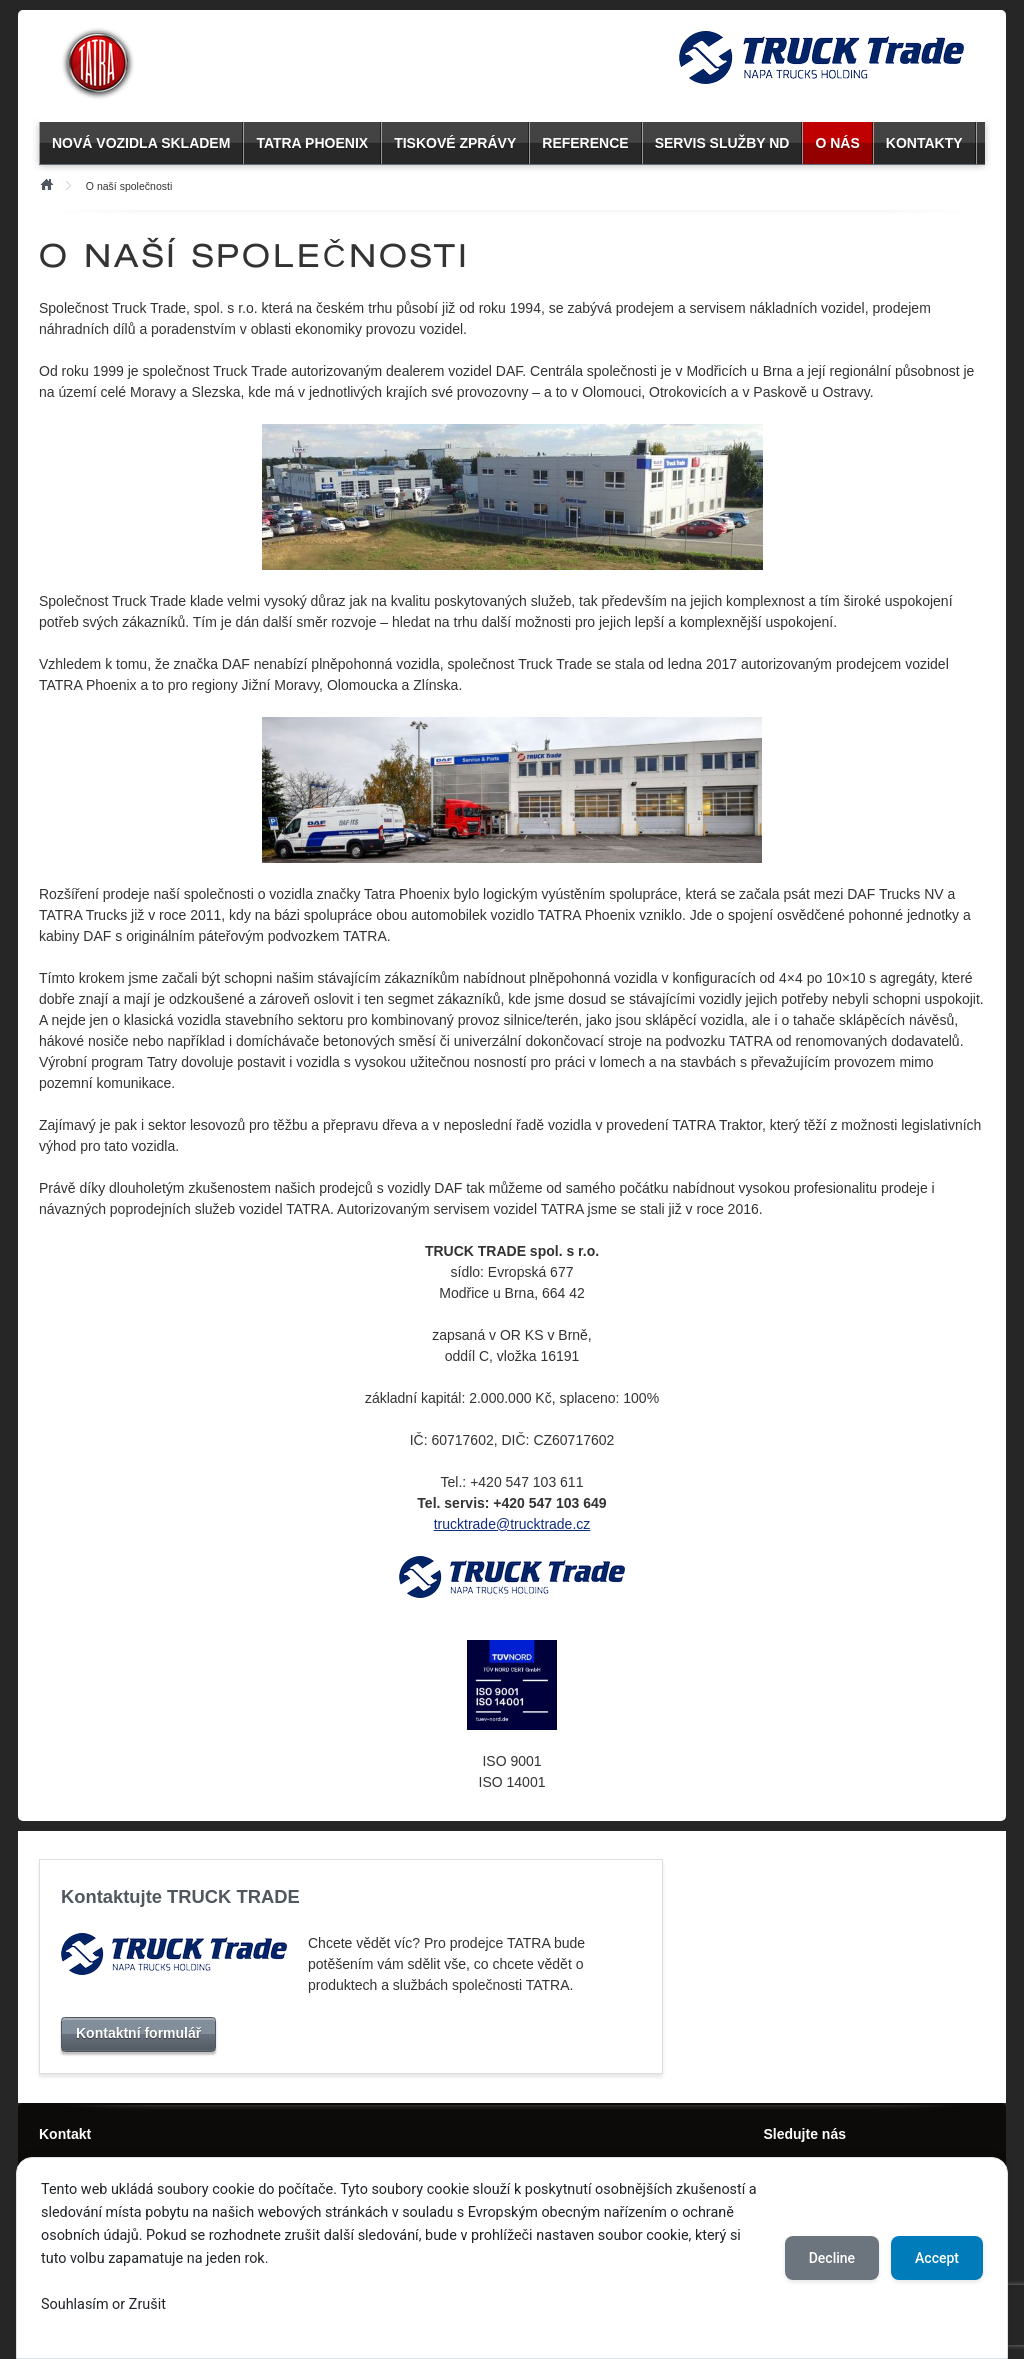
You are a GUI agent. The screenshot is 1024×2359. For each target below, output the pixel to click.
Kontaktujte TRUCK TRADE (180, 1896)
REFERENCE (585, 143)
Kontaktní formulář (138, 2033)
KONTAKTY (924, 143)
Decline (832, 2258)
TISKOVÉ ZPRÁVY (455, 143)
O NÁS (837, 143)
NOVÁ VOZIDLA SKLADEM (141, 143)
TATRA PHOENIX (312, 143)
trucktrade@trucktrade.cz (512, 1524)
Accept (937, 2258)
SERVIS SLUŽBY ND (722, 143)
